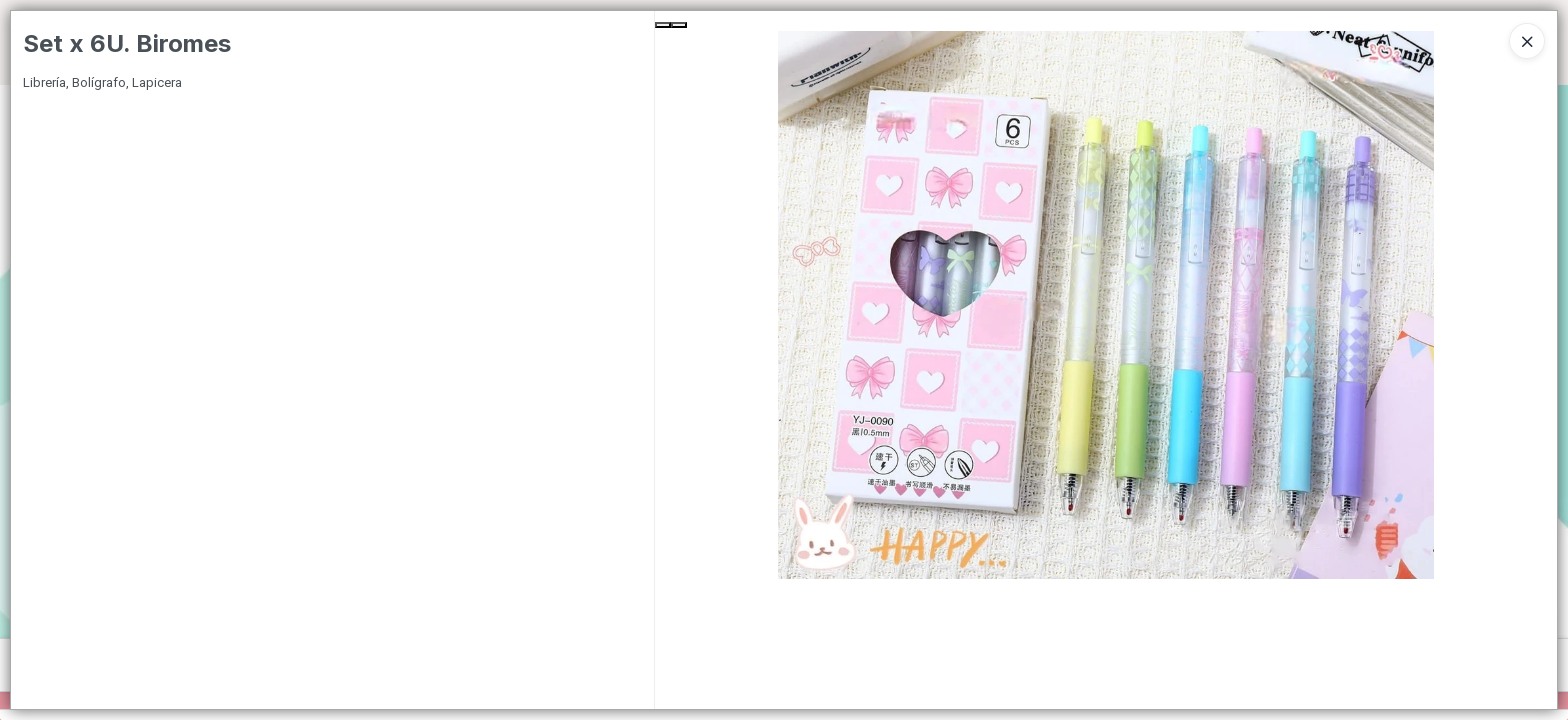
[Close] (1527, 41)
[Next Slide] (679, 25)
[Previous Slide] (663, 25)
